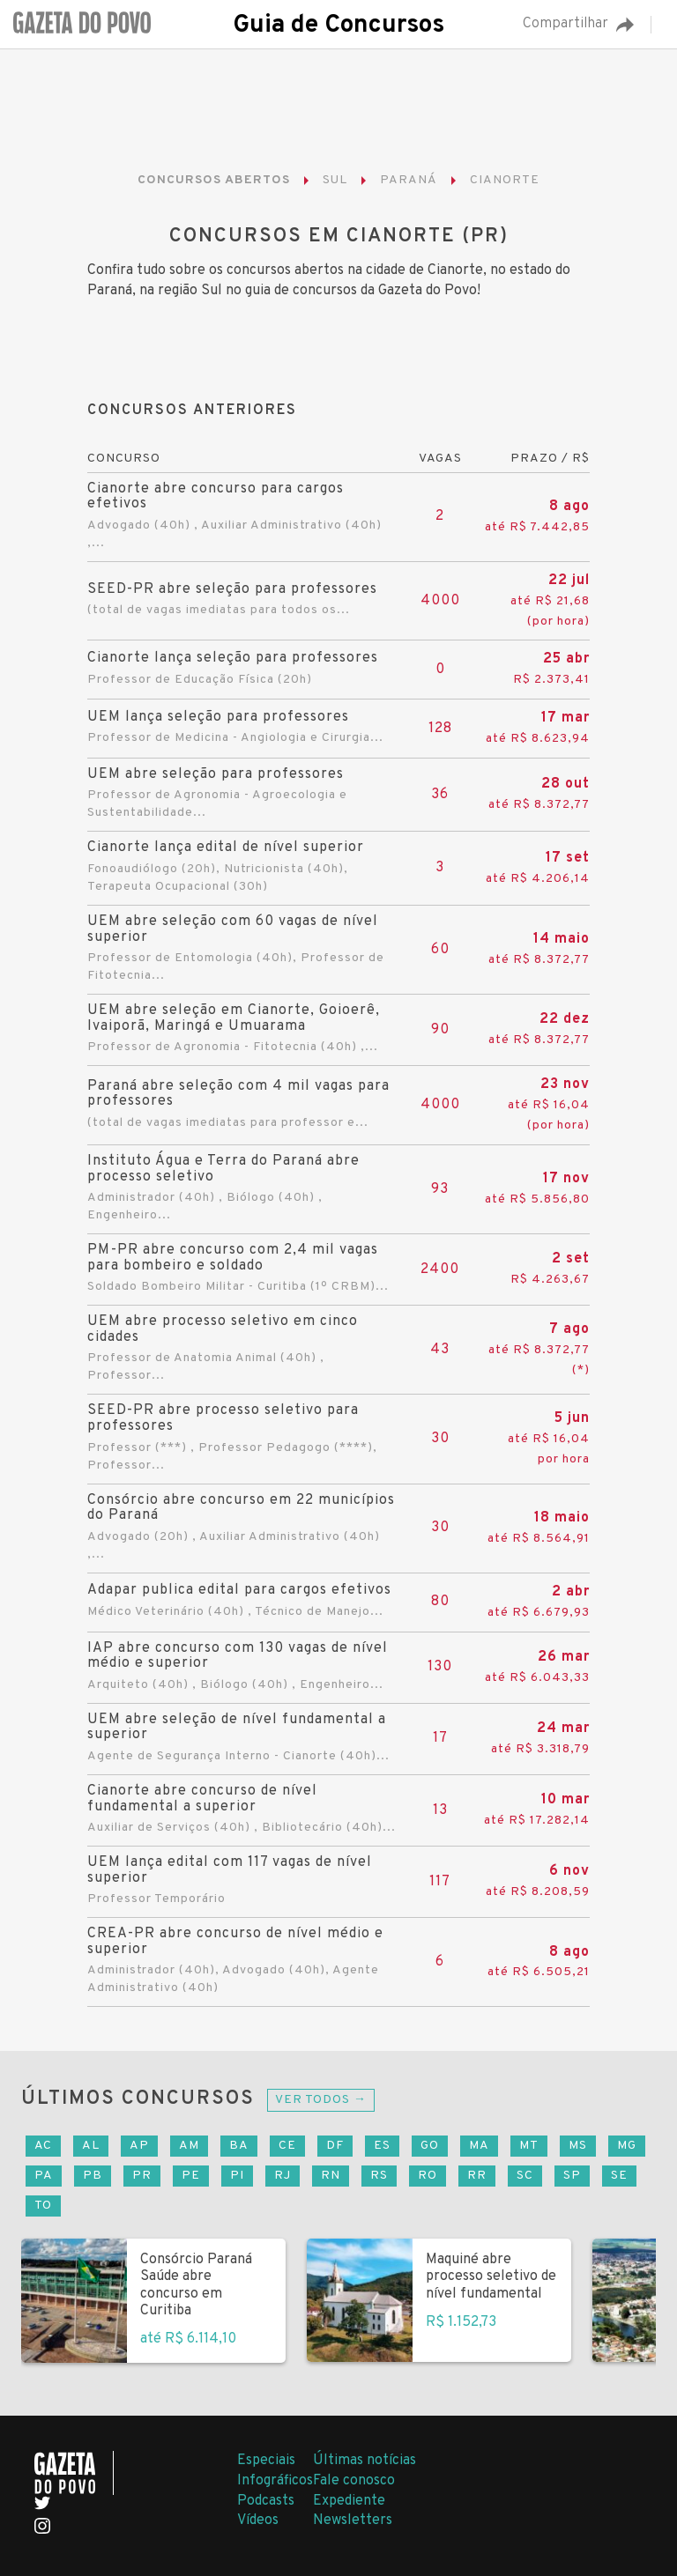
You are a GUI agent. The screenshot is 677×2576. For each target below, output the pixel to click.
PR (142, 2175)
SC (525, 2175)
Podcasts (265, 2501)
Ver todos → (321, 2099)
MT (529, 2145)
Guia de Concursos (338, 25)
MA (479, 2145)
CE (287, 2145)
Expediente (349, 2501)
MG (626, 2145)
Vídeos (258, 2520)
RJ (282, 2175)
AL (91, 2145)
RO (427, 2175)
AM (189, 2145)
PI (237, 2175)
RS (379, 2175)
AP (139, 2145)
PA (43, 2175)
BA (239, 2145)
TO (43, 2205)
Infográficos (275, 2481)
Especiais (266, 2460)
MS (578, 2145)
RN (330, 2175)
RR (477, 2175)
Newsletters (352, 2520)
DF (335, 2145)
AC (43, 2145)
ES (382, 2145)
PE (191, 2175)
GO (429, 2145)
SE (619, 2175)
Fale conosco (354, 2481)
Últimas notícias (364, 2460)
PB (92, 2175)
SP (572, 2175)
